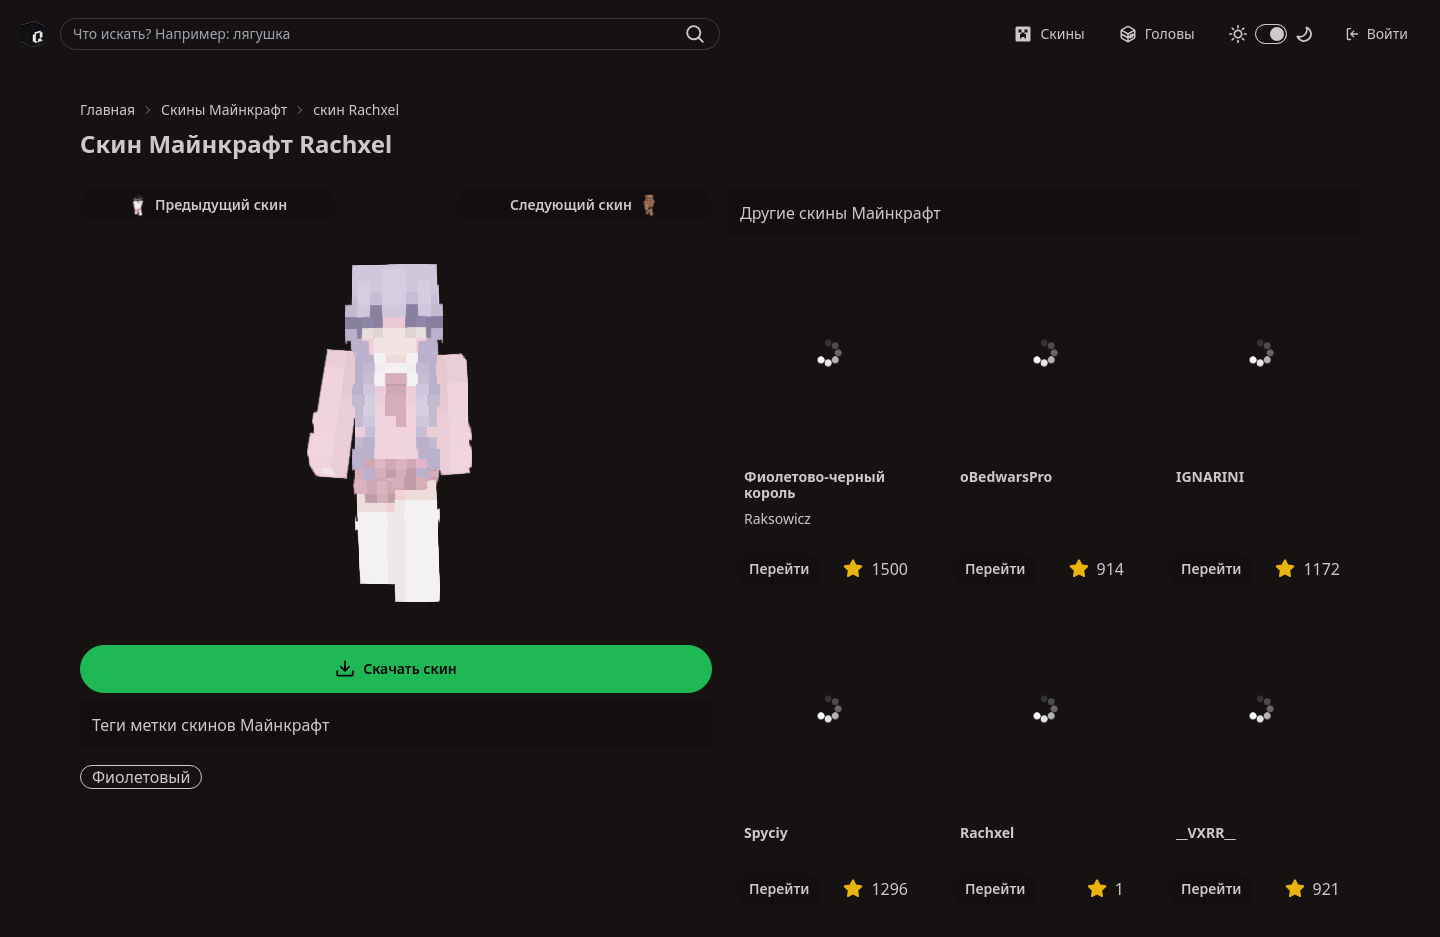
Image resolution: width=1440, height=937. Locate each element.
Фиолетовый (141, 777)
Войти (1376, 33)
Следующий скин (584, 205)
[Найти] (695, 34)
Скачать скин (396, 669)
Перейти (779, 568)
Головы (1157, 33)
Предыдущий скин (208, 205)
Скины (1049, 33)
